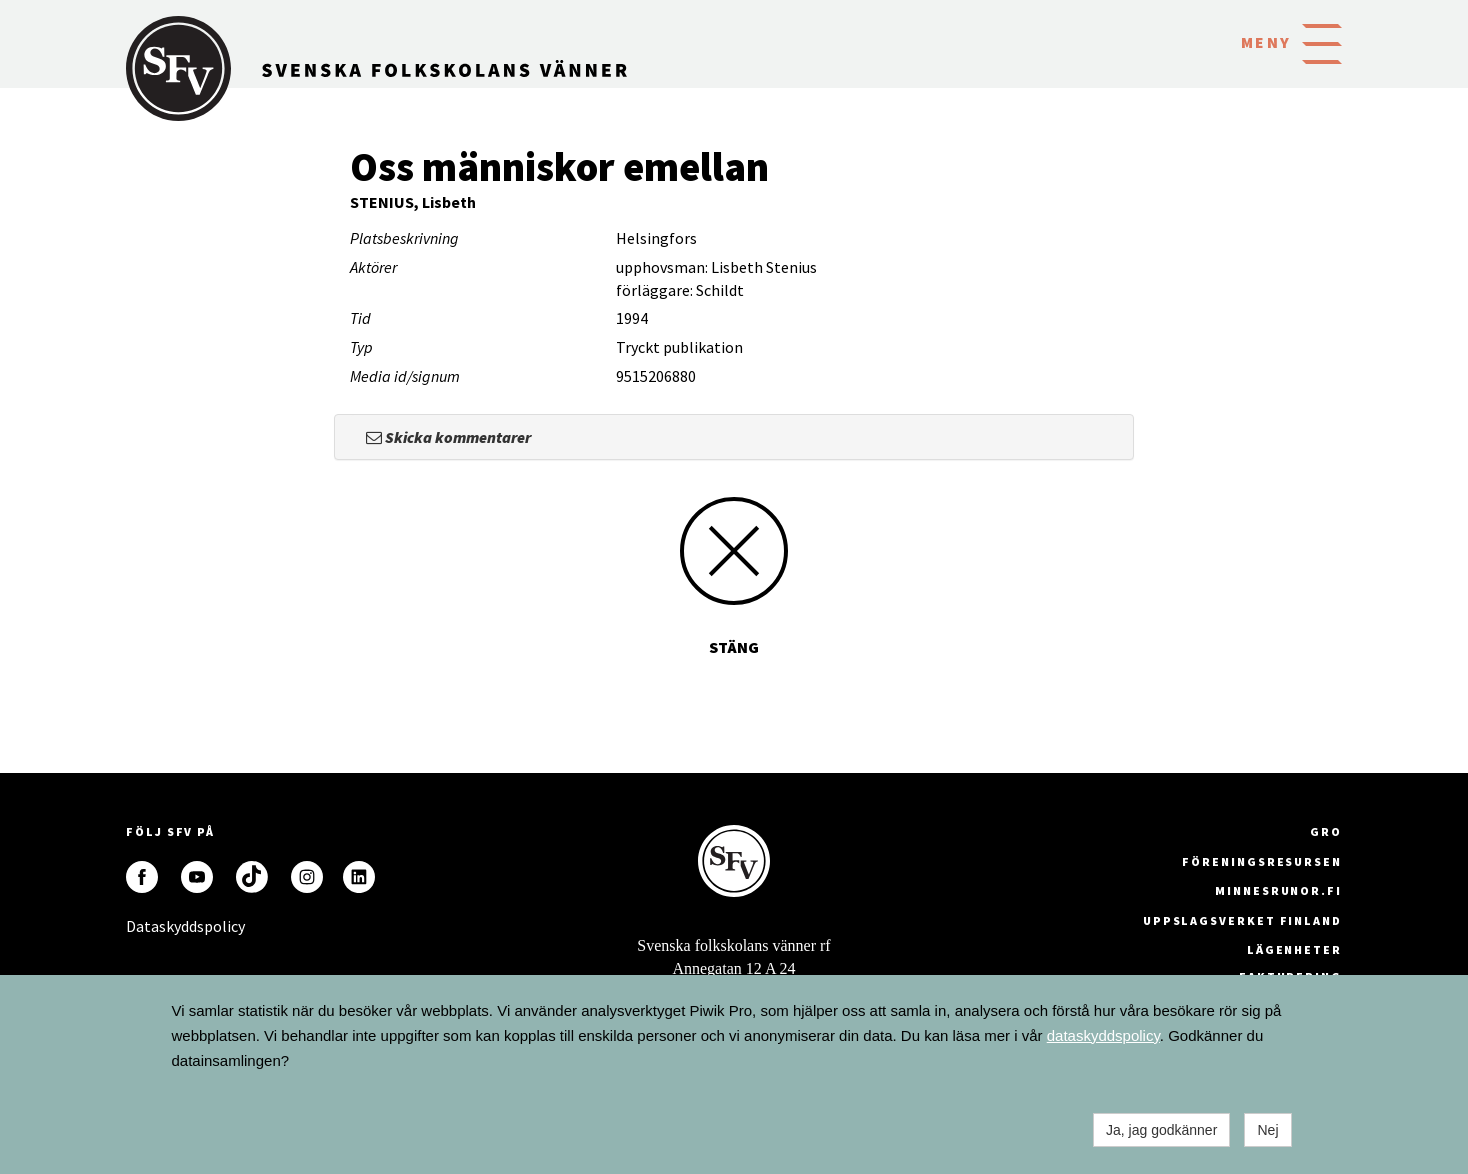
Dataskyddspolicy (142, 926)
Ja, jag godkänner (1161, 1130)
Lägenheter (1294, 949)
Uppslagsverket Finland (1242, 920)
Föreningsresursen (1262, 861)
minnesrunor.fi (1278, 890)
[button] (1322, 42)
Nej (1267, 1130)
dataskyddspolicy (1103, 1035)
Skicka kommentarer (448, 437)
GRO (1326, 831)
